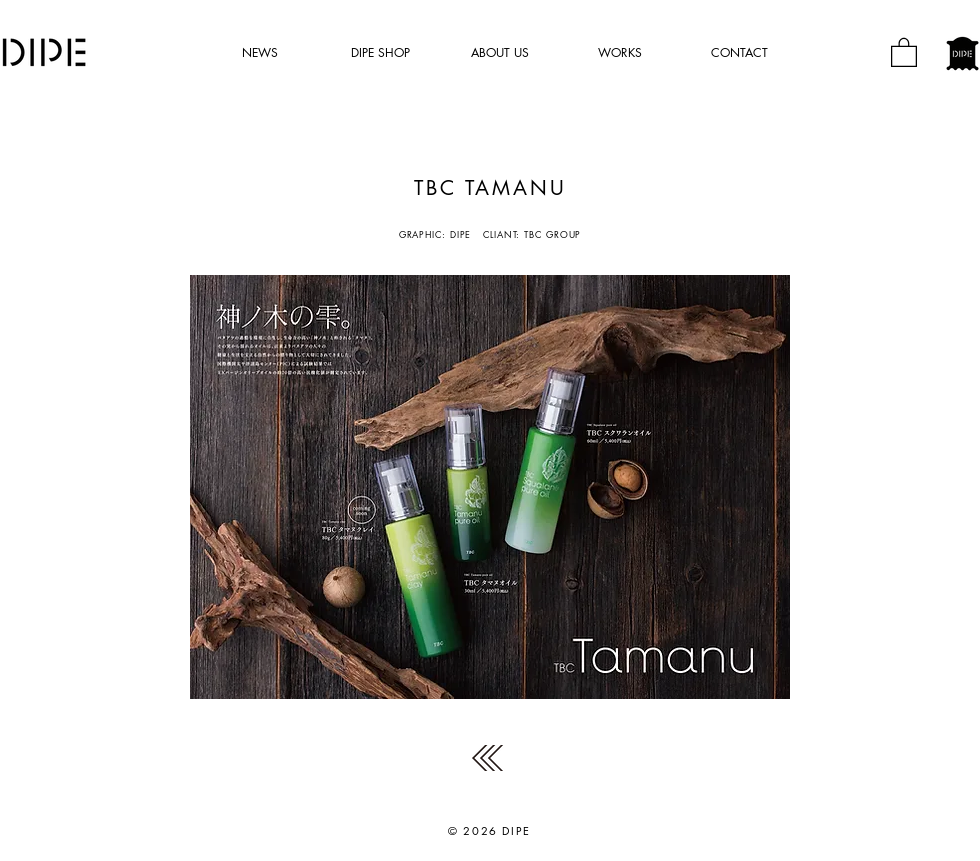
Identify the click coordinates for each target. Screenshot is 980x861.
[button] (904, 51)
